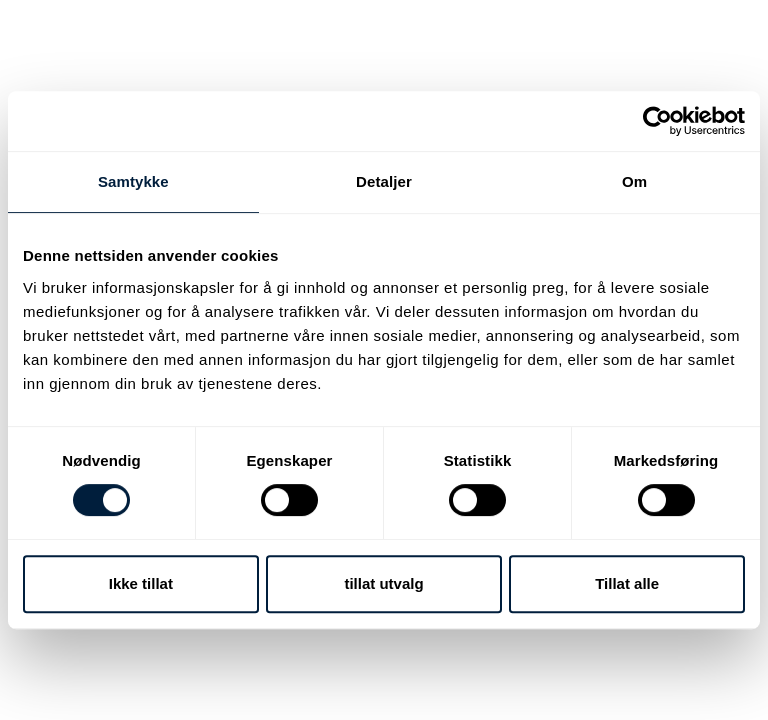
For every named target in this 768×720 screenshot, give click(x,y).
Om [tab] (634, 181)
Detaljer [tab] (384, 181)
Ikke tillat (141, 583)
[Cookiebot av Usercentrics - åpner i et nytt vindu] (657, 121)
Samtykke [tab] (133, 181)
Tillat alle (627, 583)
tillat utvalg (383, 583)
